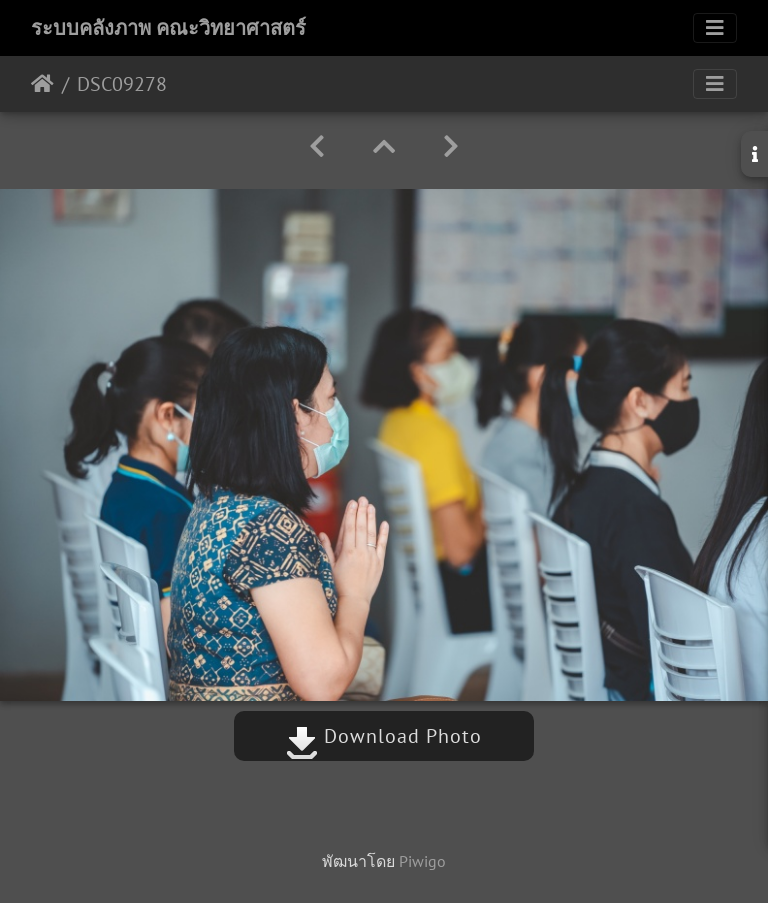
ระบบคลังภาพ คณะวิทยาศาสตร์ (168, 28)
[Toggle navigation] (715, 28)
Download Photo (384, 736)
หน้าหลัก (42, 84)
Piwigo (422, 861)
